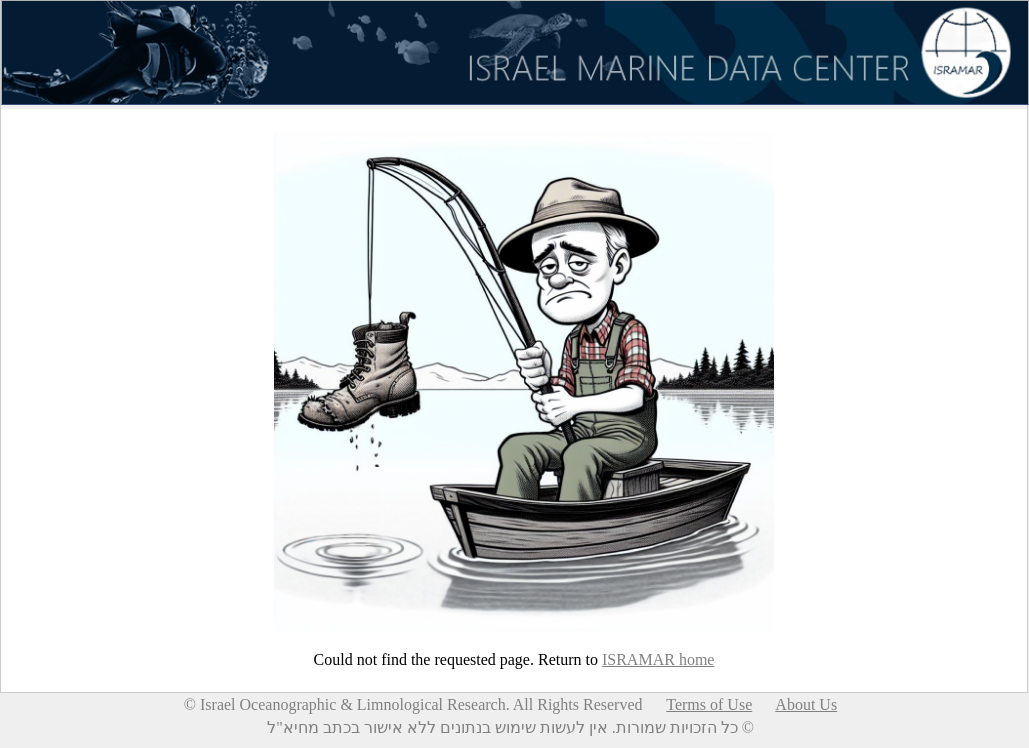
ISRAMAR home (658, 659)
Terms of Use (709, 704)
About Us (806, 704)
